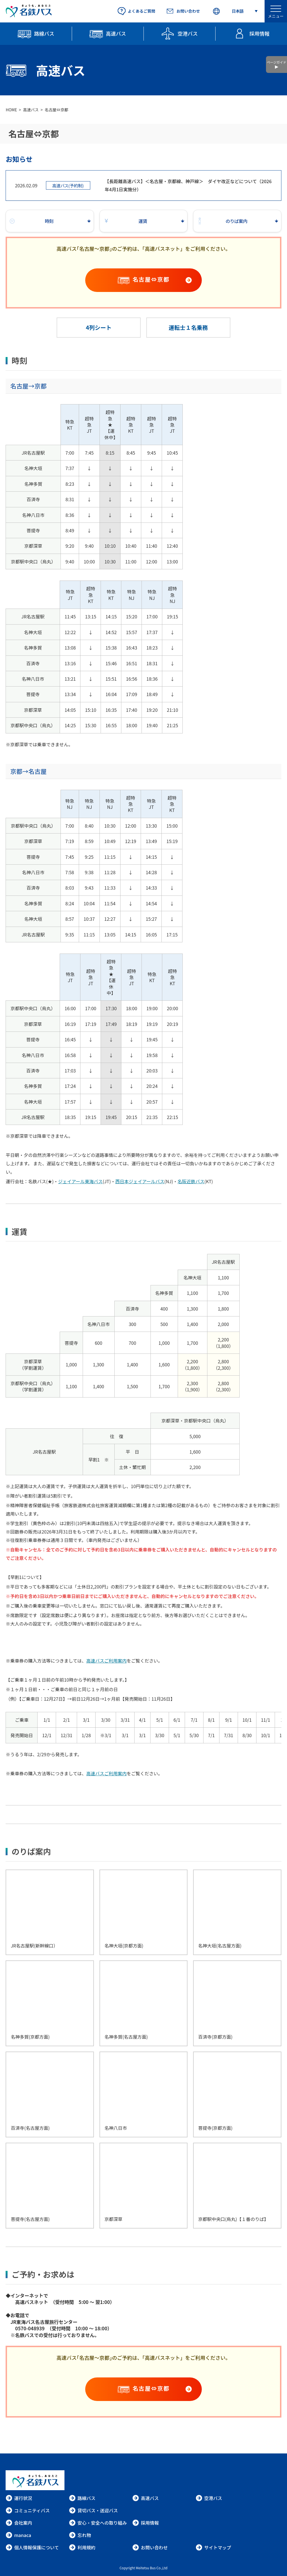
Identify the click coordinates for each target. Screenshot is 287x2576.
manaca (18, 2535)
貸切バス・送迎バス (93, 2510)
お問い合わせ (150, 2547)
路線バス (82, 2498)
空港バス (209, 2498)
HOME (11, 109)
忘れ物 (80, 2535)
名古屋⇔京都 (162, 279)
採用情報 (145, 2522)
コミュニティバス (28, 2510)
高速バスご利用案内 (106, 1660)
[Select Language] (235, 11)
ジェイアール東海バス (80, 1181)
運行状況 (19, 2498)
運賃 (125, 220)
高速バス (31, 109)
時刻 (31, 220)
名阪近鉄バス (190, 1181)
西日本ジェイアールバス (139, 1181)
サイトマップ (213, 2547)
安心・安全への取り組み (98, 2522)
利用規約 (82, 2547)
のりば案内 (221, 220)
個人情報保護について (32, 2547)
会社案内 (19, 2522)
